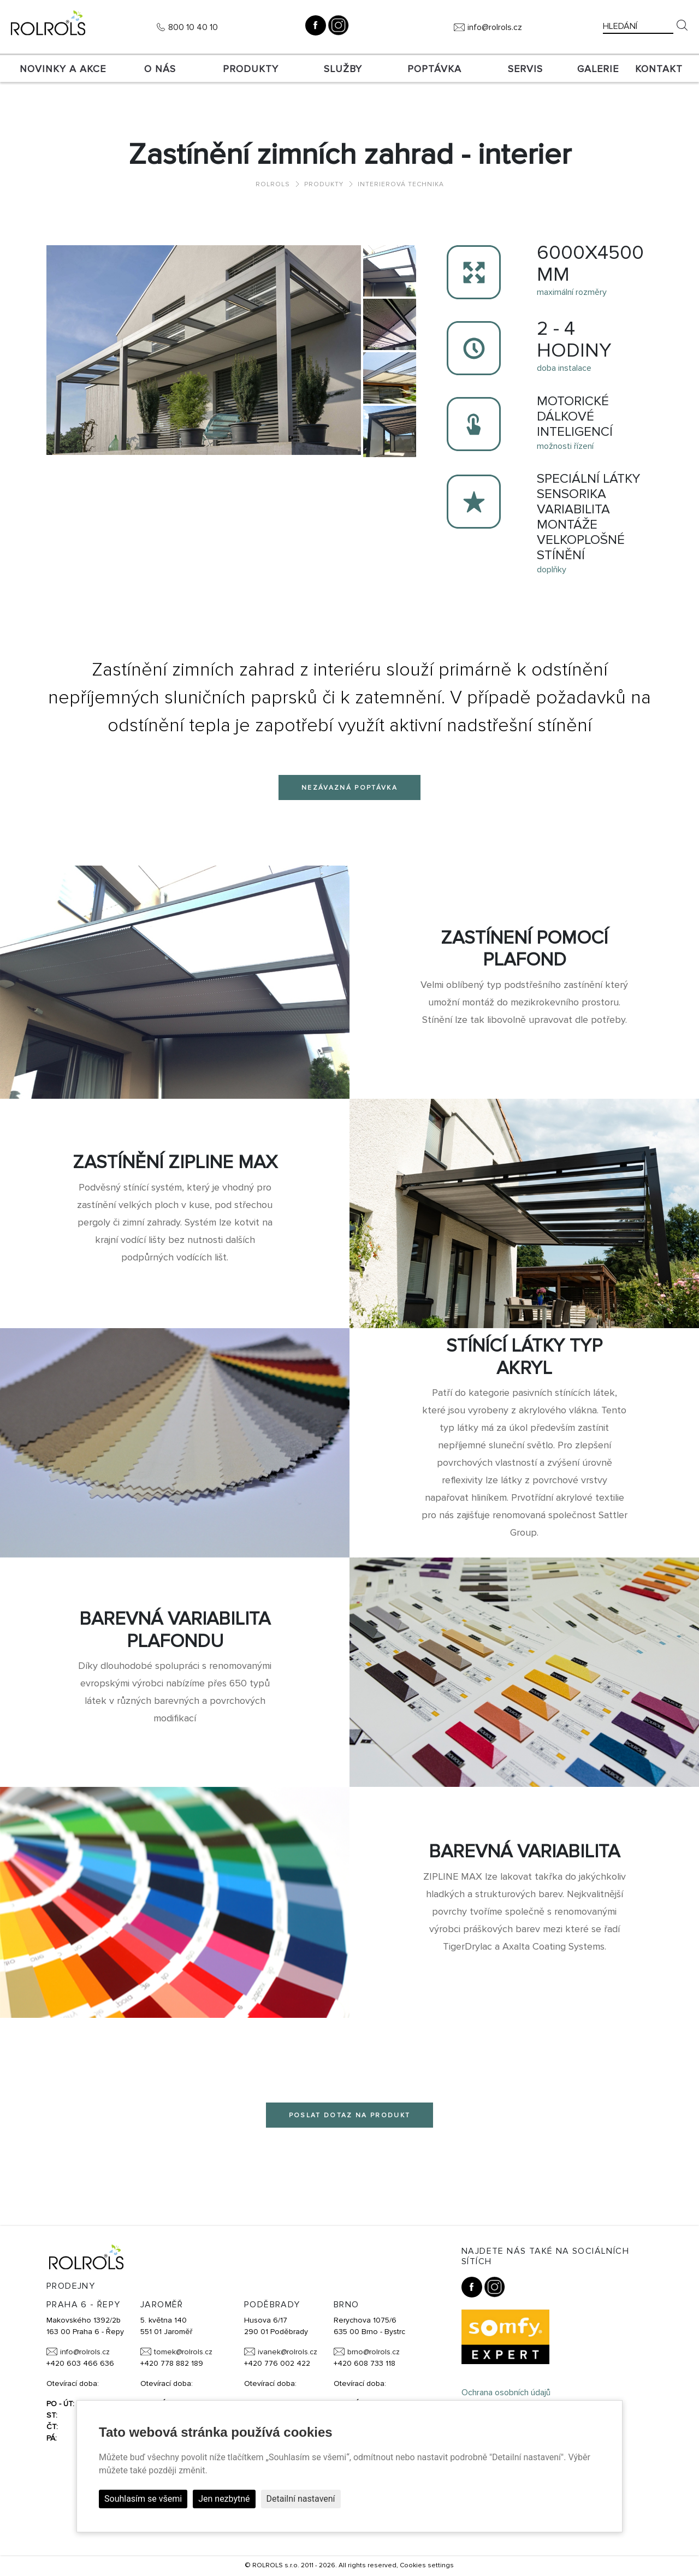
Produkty (251, 69)
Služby (343, 69)
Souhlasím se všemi (143, 2499)
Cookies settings (427, 2565)
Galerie (598, 69)
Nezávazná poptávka (349, 788)
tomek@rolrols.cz (183, 2351)
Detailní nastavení (300, 2499)
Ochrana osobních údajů (505, 2392)
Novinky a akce (63, 69)
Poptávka (434, 69)
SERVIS (525, 69)
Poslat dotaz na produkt (350, 2115)
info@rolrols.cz (494, 27)
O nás (160, 69)
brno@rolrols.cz (373, 2351)
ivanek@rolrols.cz (287, 2351)
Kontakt (659, 69)
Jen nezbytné (224, 2499)
